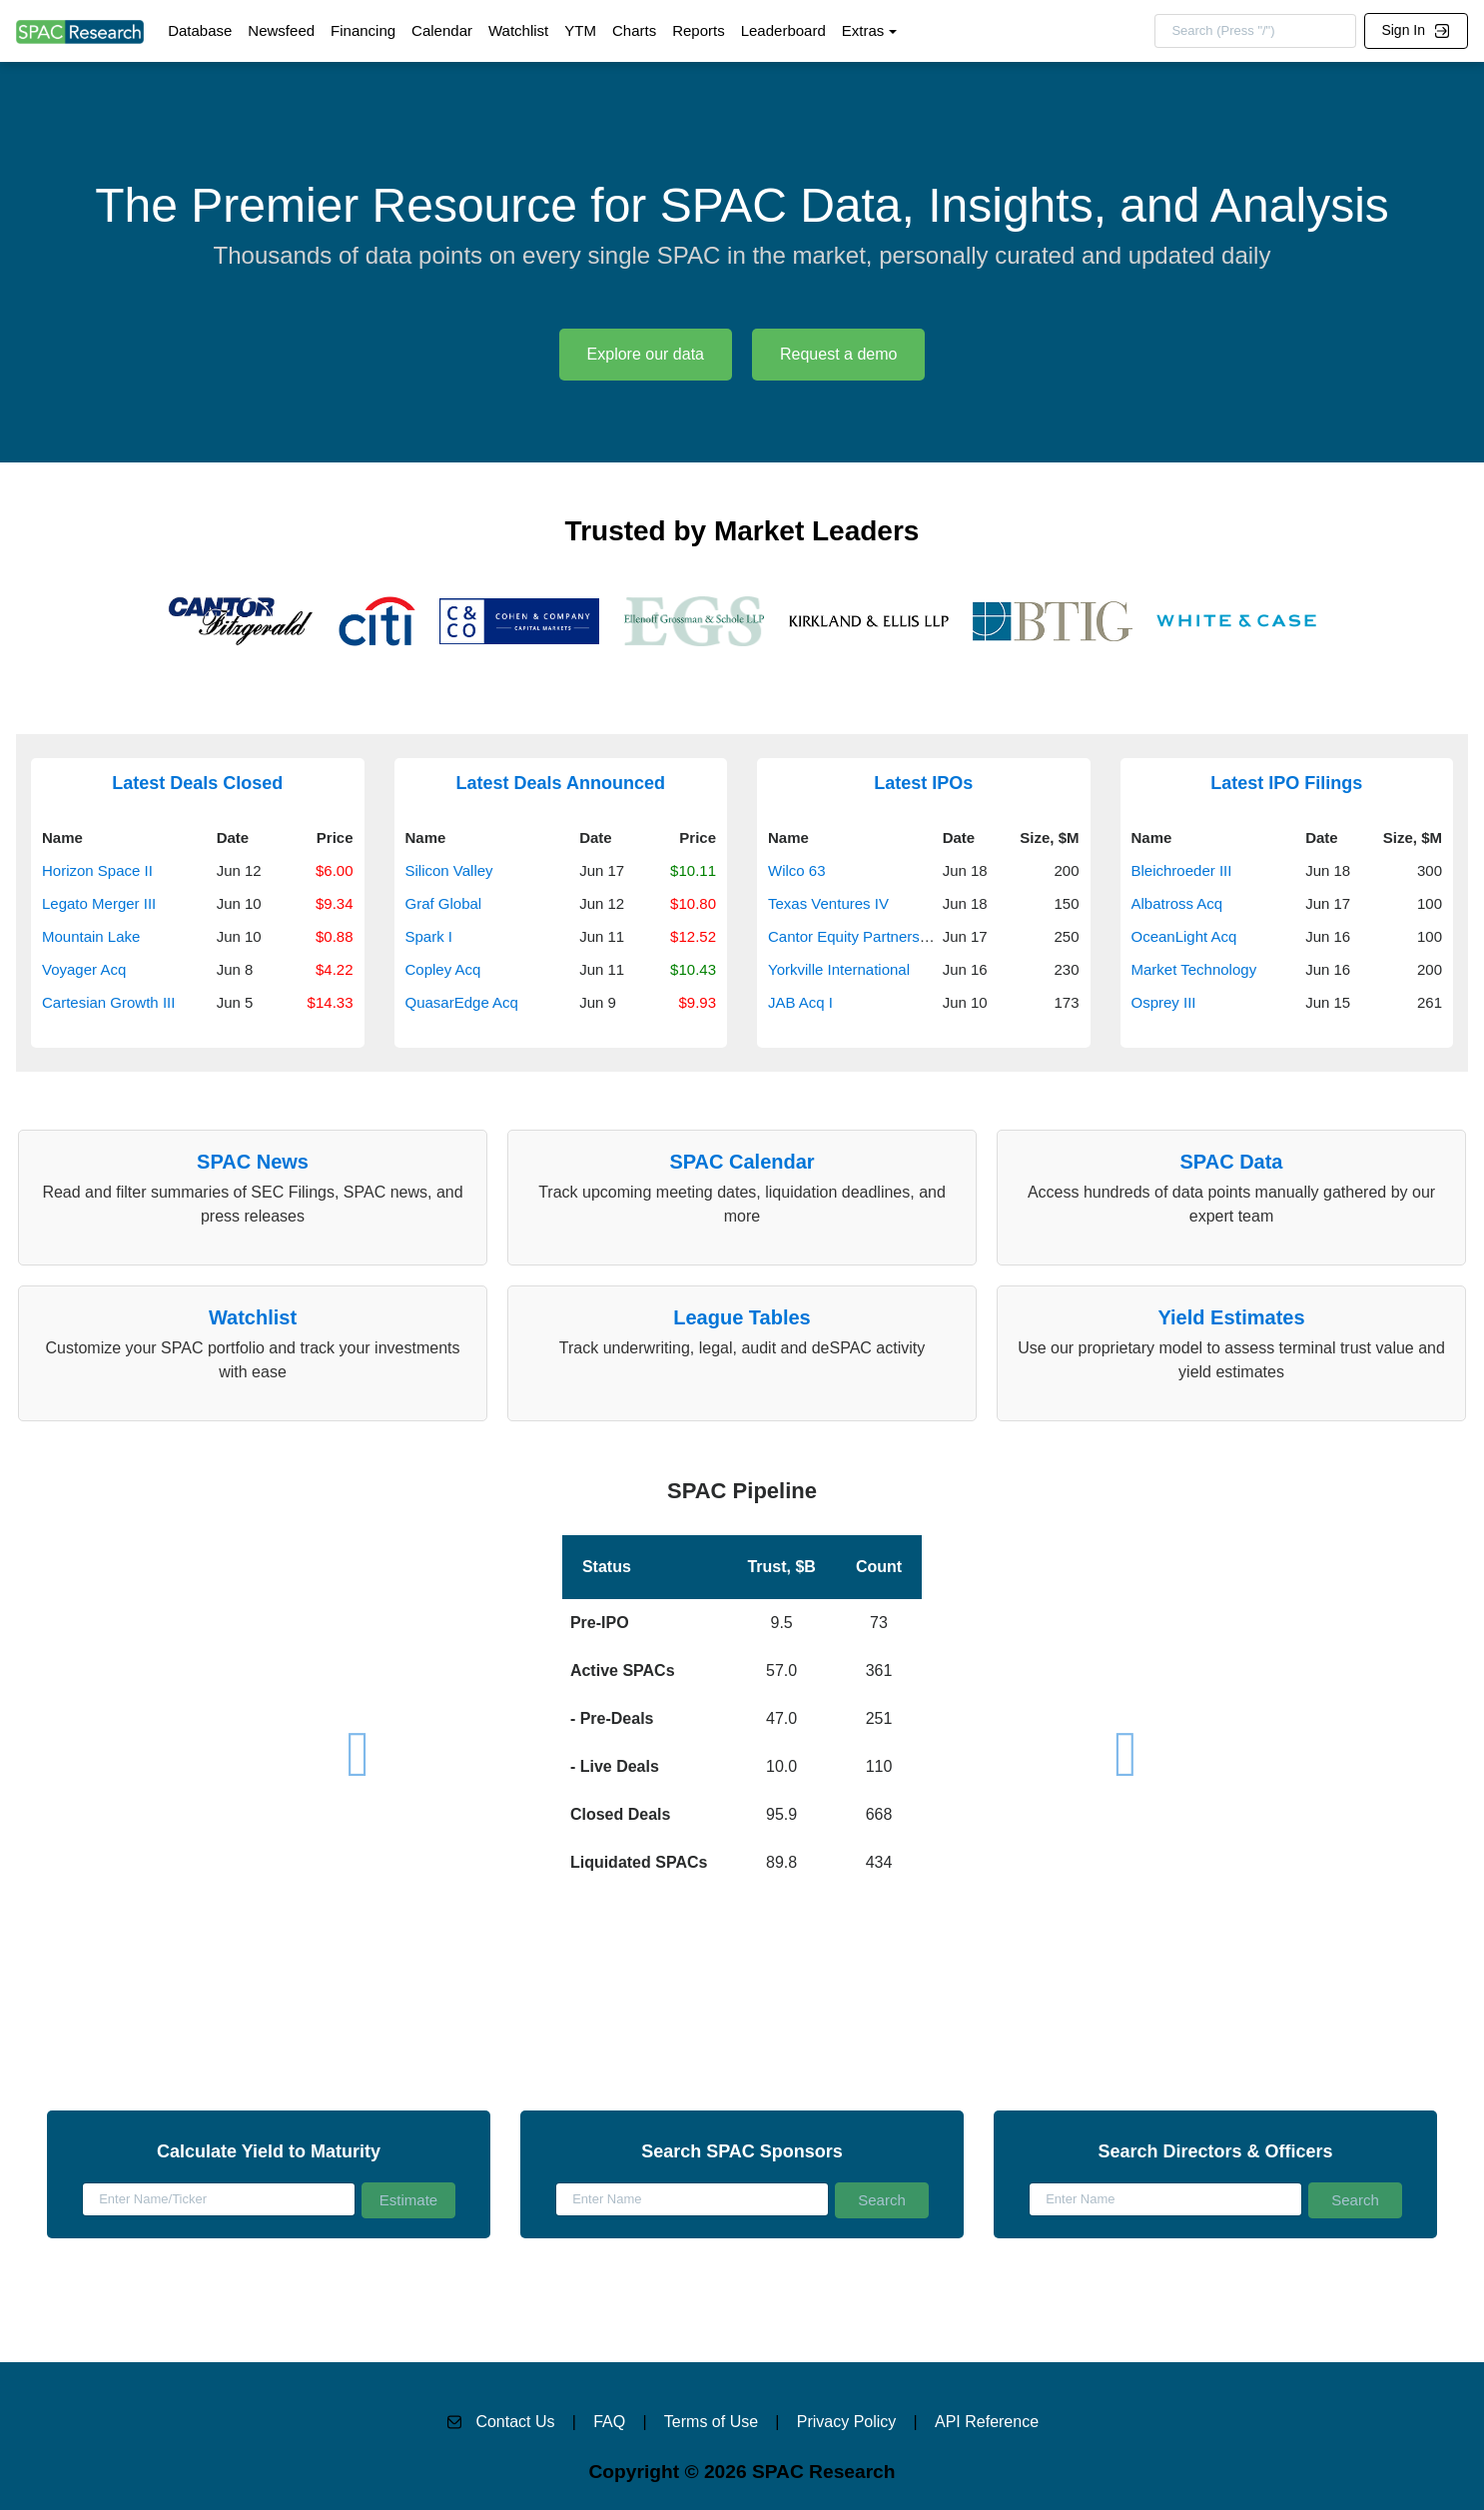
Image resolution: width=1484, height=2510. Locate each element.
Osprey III (1163, 1002)
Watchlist (518, 30)
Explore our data (645, 354)
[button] (742, 1679)
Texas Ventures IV (828, 903)
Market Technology (1194, 969)
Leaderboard (783, 30)
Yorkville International (839, 969)
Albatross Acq (1177, 903)
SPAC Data (1231, 1162)
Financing (363, 30)
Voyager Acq (84, 969)
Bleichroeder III (1181, 870)
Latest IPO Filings (1286, 783)
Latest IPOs (923, 783)
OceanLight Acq (1184, 936)
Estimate (408, 2199)
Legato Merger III (99, 903)
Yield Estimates (1230, 1317)
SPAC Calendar (741, 1162)
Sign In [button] (1415, 30)
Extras (863, 30)
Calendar (441, 30)
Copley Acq (443, 969)
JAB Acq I (800, 1002)
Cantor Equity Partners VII (855, 936)
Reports (698, 30)
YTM (580, 30)
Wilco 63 (797, 870)
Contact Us (514, 2421)
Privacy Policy (847, 2421)
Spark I (429, 936)
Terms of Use (711, 2421)
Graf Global (443, 903)
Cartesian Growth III (108, 1002)
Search (882, 2199)
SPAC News (253, 1162)
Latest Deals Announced (560, 783)
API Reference (987, 2421)
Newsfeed (281, 30)
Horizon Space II (97, 870)
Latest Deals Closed (197, 783)
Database (200, 30)
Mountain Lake (91, 936)
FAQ (609, 2421)
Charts (634, 30)
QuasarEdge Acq (461, 1002)
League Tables (741, 1317)
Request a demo (838, 354)
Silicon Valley (449, 870)
